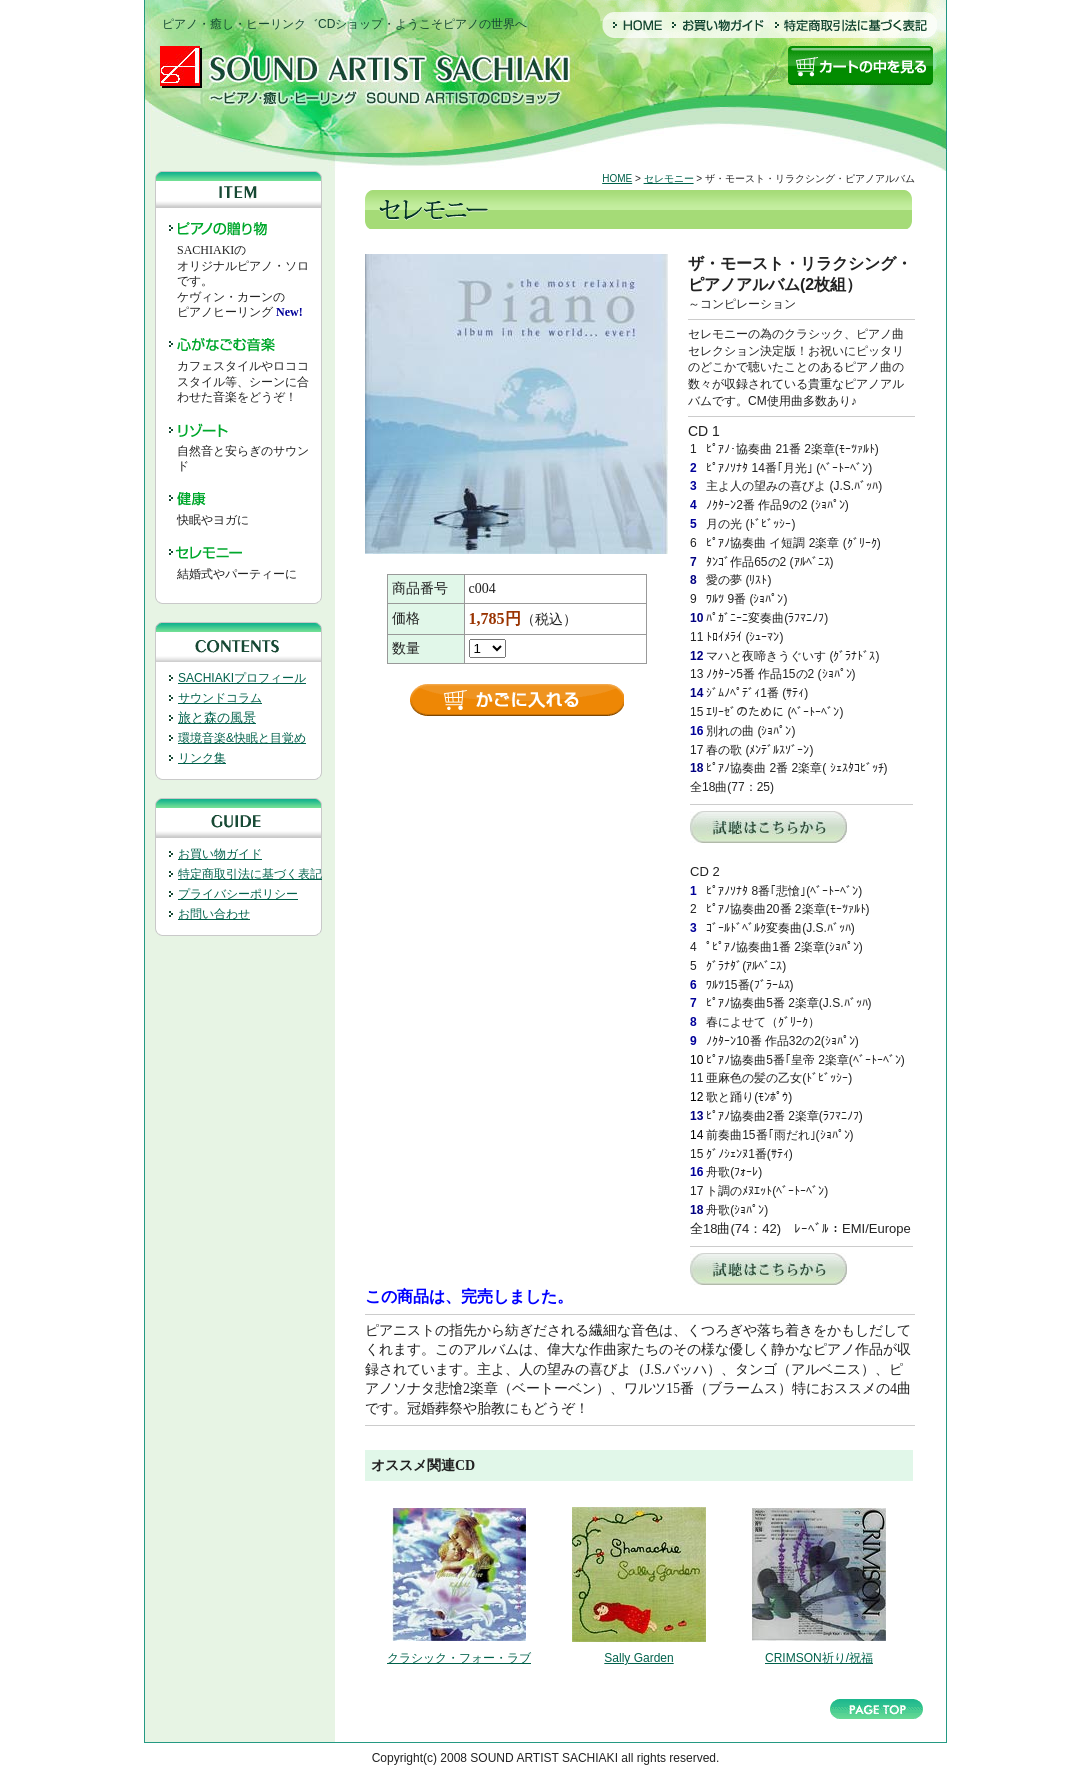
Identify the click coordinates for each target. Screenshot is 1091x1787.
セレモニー (669, 178)
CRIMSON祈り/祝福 (819, 1658)
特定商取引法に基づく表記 (250, 874)
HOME (617, 178)
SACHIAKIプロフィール (242, 678)
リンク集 (202, 758)
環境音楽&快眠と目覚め (242, 738)
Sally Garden (638, 1658)
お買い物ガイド (220, 854)
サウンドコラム (220, 698)
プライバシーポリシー (238, 894)
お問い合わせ (214, 914)
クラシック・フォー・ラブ (459, 1658)
